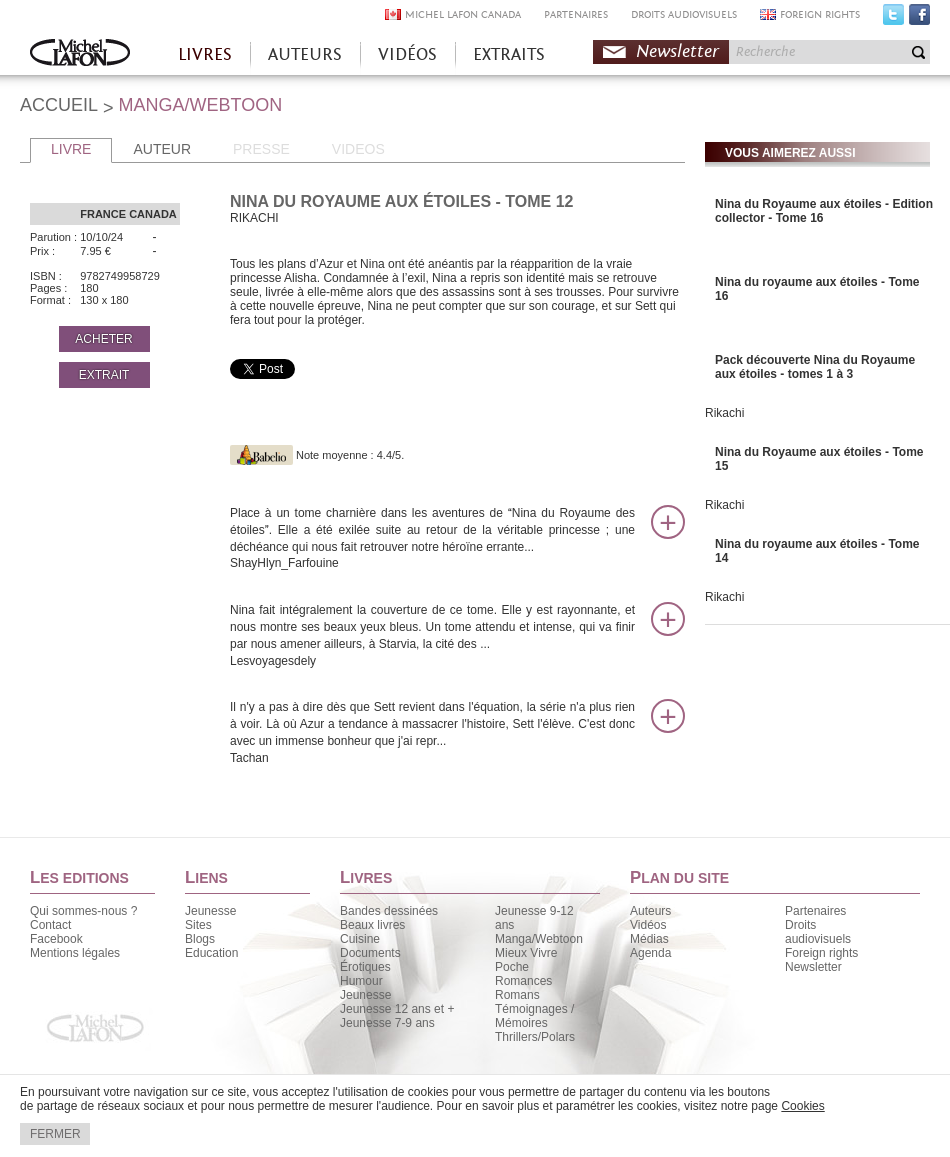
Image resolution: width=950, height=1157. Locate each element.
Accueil (80, 54)
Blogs (200, 939)
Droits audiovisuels (818, 932)
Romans (517, 995)
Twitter (893, 19)
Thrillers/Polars (535, 1037)
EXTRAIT (104, 375)
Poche (512, 967)
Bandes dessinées (389, 911)
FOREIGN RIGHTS (820, 14)
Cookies (802, 1106)
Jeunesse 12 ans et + (397, 1009)
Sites (198, 925)
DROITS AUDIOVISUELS (684, 14)
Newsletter (677, 51)
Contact (50, 925)
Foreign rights (821, 953)
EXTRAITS (509, 54)
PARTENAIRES (576, 14)
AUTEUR (162, 149)
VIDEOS (358, 149)
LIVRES (205, 54)
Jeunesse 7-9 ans (387, 1023)
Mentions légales (75, 953)
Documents (370, 953)
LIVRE (71, 149)
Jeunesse (210, 911)
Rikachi (724, 413)
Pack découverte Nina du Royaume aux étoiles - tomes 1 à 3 (815, 367)
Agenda (650, 953)
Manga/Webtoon (539, 939)
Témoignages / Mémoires (534, 1016)
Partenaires (815, 911)
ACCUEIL (59, 105)
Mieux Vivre (526, 953)
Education (211, 953)
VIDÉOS (407, 54)
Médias (649, 939)
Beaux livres (372, 925)
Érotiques (365, 967)
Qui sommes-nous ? (83, 911)
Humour (361, 981)
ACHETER (103, 339)
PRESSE (261, 149)
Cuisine (360, 939)
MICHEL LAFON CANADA (463, 14)
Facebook (919, 19)
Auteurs (650, 911)
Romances (523, 981)
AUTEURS (305, 54)
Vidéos (648, 925)
